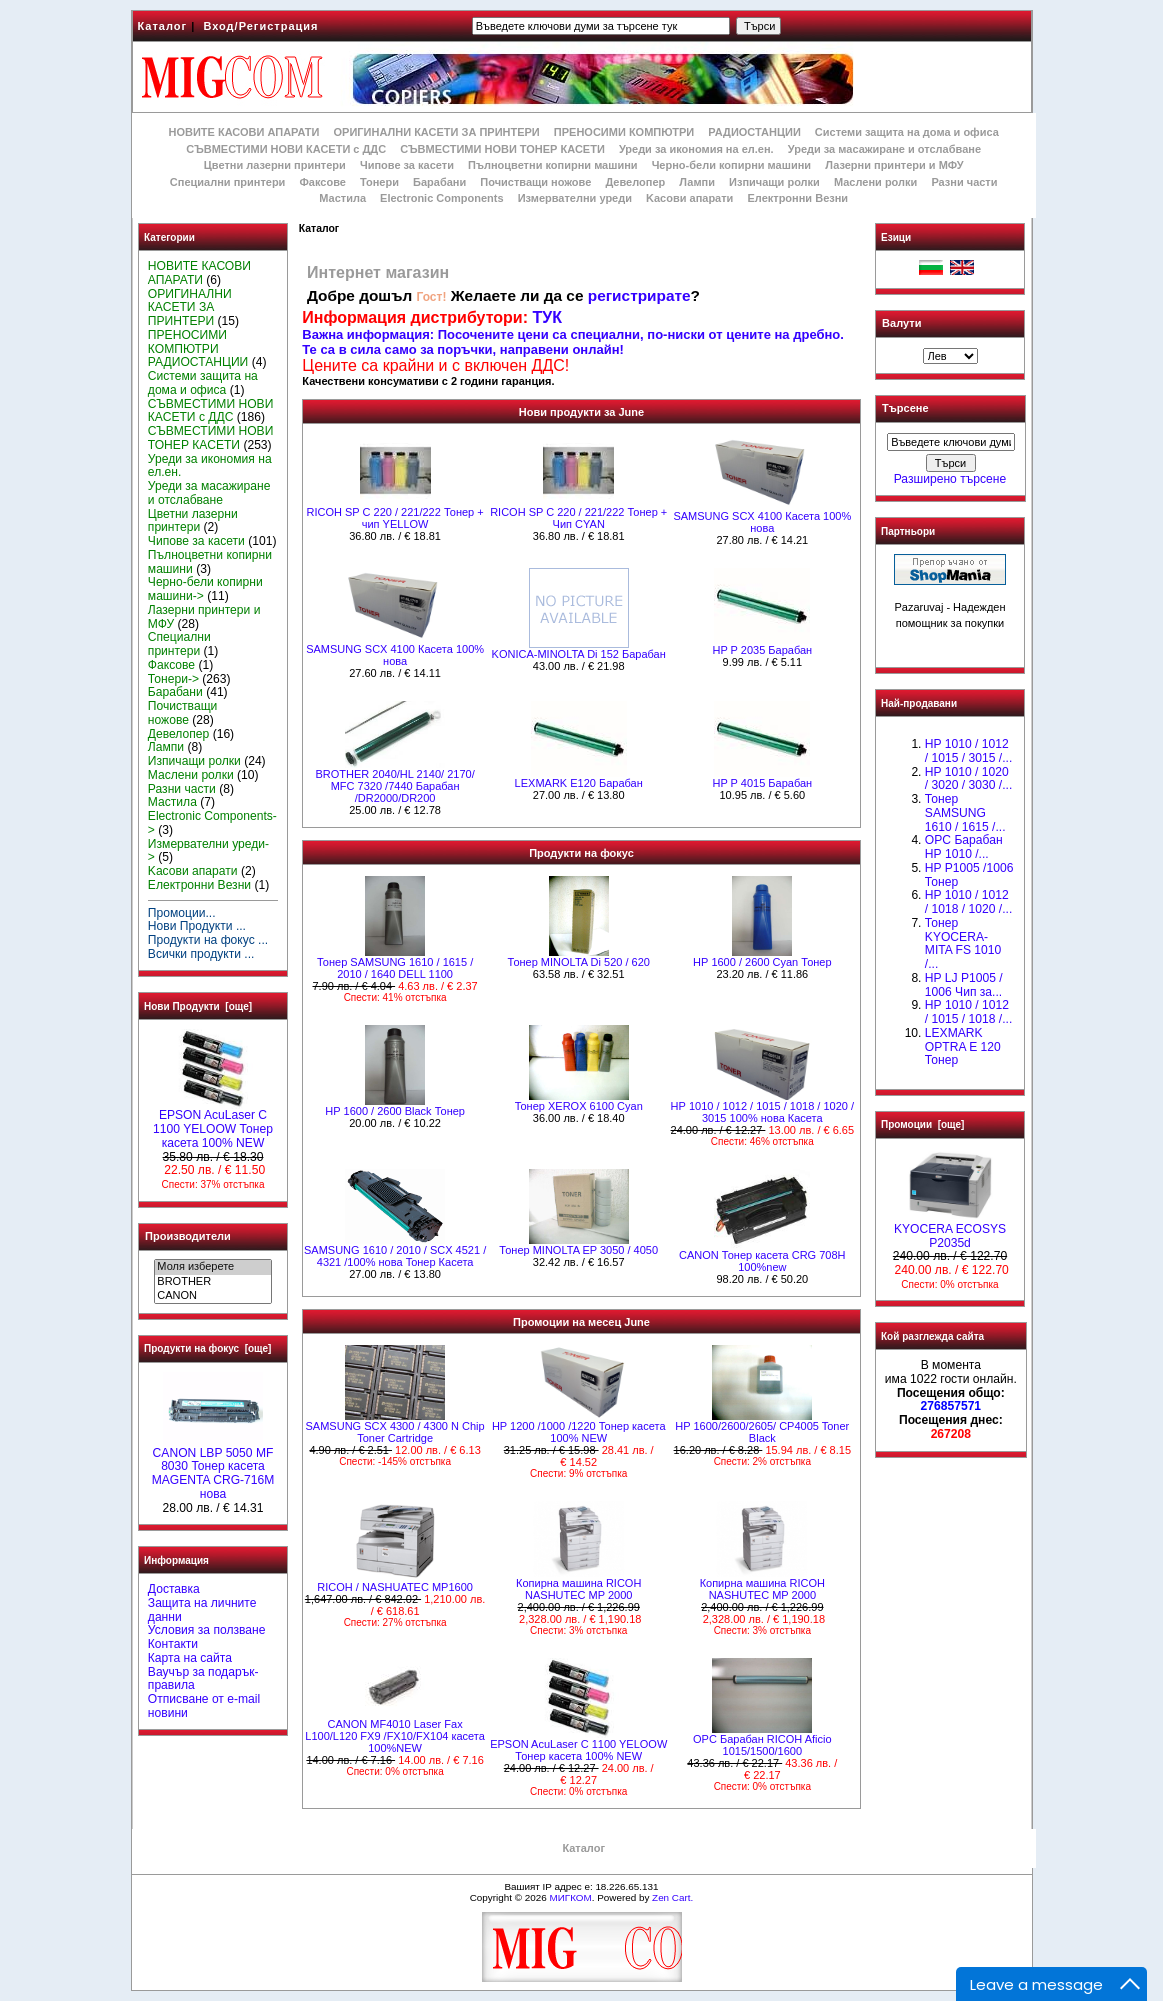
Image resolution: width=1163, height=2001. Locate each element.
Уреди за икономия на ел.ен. (696, 149)
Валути (901, 323)
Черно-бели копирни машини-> (205, 589)
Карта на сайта (190, 1658)
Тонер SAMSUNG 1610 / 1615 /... (965, 813)
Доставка (174, 1589)
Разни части (964, 182)
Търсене (905, 409)
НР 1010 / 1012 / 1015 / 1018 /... (968, 1012)
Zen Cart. (672, 1897)
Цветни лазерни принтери (275, 165)
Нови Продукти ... (197, 926)
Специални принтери (228, 182)
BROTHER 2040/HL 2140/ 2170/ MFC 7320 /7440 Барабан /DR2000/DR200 (395, 786)
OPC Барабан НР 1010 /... (964, 847)
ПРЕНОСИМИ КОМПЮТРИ (624, 132)
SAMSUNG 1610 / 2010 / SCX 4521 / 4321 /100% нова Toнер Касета (395, 1256)
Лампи (697, 182)
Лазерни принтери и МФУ (894, 165)
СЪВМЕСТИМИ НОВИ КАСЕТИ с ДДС (286, 149)
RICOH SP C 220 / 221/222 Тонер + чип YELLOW (395, 518)
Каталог (163, 26)
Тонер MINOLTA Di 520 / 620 (579, 962)
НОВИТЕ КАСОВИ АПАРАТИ (243, 132)
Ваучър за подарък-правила (203, 1679)
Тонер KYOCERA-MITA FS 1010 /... (963, 943)
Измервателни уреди (575, 198)
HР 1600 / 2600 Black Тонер (395, 1111)
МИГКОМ (570, 1897)
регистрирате (639, 295)
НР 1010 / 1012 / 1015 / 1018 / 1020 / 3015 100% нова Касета (762, 1112)
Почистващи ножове (535, 182)
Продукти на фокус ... (208, 940)
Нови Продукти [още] (198, 1006)
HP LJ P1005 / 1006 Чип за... (964, 985)
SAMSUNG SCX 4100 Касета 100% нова (762, 522)
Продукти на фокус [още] (207, 1348)
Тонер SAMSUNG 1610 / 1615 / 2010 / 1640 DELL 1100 (395, 968)
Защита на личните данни (202, 1610)
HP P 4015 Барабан (762, 783)
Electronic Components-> (212, 823)
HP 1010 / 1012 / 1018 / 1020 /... (968, 902)
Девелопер (635, 182)
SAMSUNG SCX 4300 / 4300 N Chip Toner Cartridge (395, 1432)
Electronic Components (441, 198)
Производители (188, 1236)
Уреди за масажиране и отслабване (884, 149)
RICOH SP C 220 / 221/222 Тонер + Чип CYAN (578, 518)
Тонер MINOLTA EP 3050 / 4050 (578, 1250)
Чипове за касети (407, 165)
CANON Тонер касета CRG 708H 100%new (762, 1261)
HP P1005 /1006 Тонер (969, 875)
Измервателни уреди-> (208, 851)
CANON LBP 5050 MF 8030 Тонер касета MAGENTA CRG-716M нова (213, 1468)
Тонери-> (173, 679)
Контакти (173, 1644)
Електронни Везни (797, 198)
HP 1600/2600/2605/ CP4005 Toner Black (762, 1432)
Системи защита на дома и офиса (907, 132)
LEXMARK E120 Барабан (579, 783)
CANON (212, 1296)
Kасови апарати (689, 198)
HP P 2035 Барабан (762, 650)
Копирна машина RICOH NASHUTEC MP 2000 (578, 1589)
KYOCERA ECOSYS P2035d (950, 1231)
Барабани (439, 182)
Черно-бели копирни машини (731, 165)
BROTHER (212, 1282)
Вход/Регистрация (260, 26)
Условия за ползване (207, 1630)
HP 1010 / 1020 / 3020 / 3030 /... (968, 779)
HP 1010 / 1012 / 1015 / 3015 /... (968, 751)
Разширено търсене (950, 479)
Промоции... (182, 913)
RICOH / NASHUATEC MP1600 (395, 1587)
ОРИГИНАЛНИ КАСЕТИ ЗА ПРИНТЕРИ (437, 132)
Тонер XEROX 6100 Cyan (579, 1106)
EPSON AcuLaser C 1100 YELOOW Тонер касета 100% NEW (213, 1124)
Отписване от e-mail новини (204, 1706)
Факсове (322, 182)
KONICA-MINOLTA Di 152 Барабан (579, 654)
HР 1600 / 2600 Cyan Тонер (762, 962)
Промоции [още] (922, 1124)
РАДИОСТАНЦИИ (754, 132)
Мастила (342, 198)
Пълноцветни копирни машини (553, 165)
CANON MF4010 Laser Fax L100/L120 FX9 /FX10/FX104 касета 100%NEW (395, 1736)
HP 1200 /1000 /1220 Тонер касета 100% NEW (579, 1432)
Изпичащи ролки (774, 182)
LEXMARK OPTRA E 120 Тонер (963, 1047)
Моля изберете (212, 1267)
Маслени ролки (875, 182)
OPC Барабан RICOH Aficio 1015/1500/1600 (762, 1745)
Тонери (379, 182)
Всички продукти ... (201, 954)
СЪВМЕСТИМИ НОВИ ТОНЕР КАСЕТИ (502, 149)
